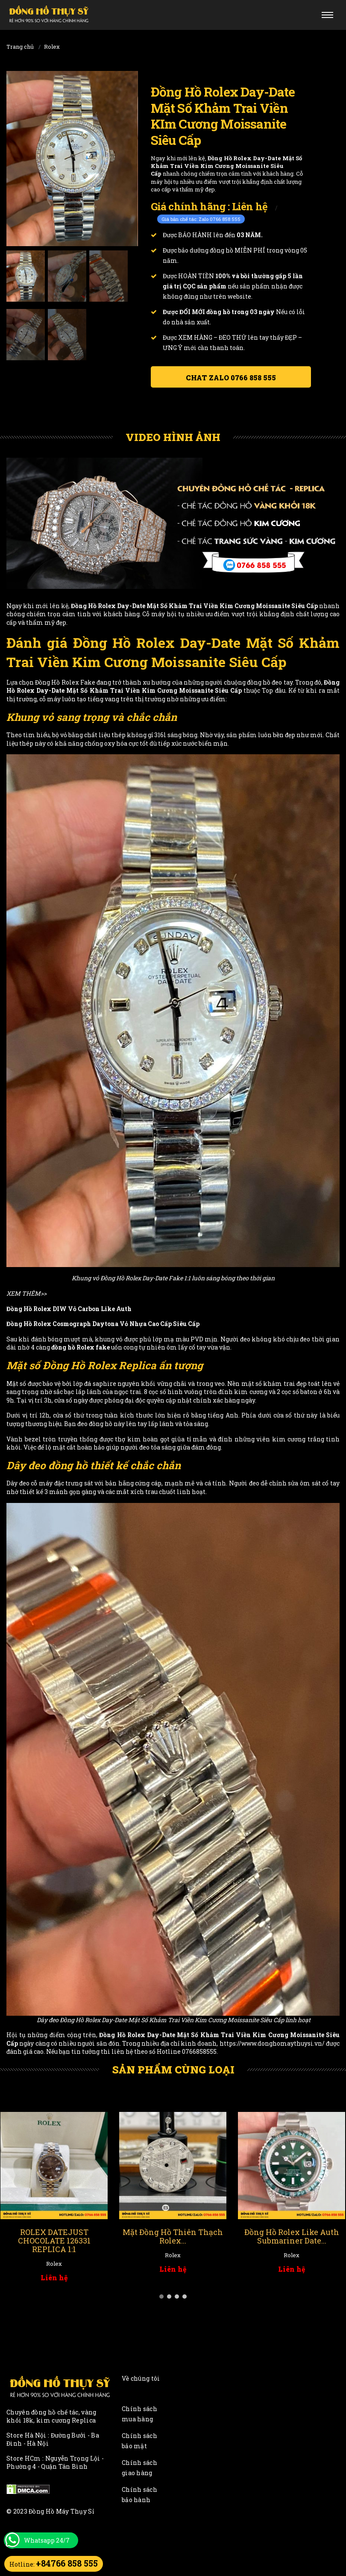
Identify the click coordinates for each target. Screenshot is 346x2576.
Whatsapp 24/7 (47, 2540)
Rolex (52, 46)
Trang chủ (20, 46)
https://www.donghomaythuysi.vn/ (272, 2043)
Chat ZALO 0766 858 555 (231, 377)
